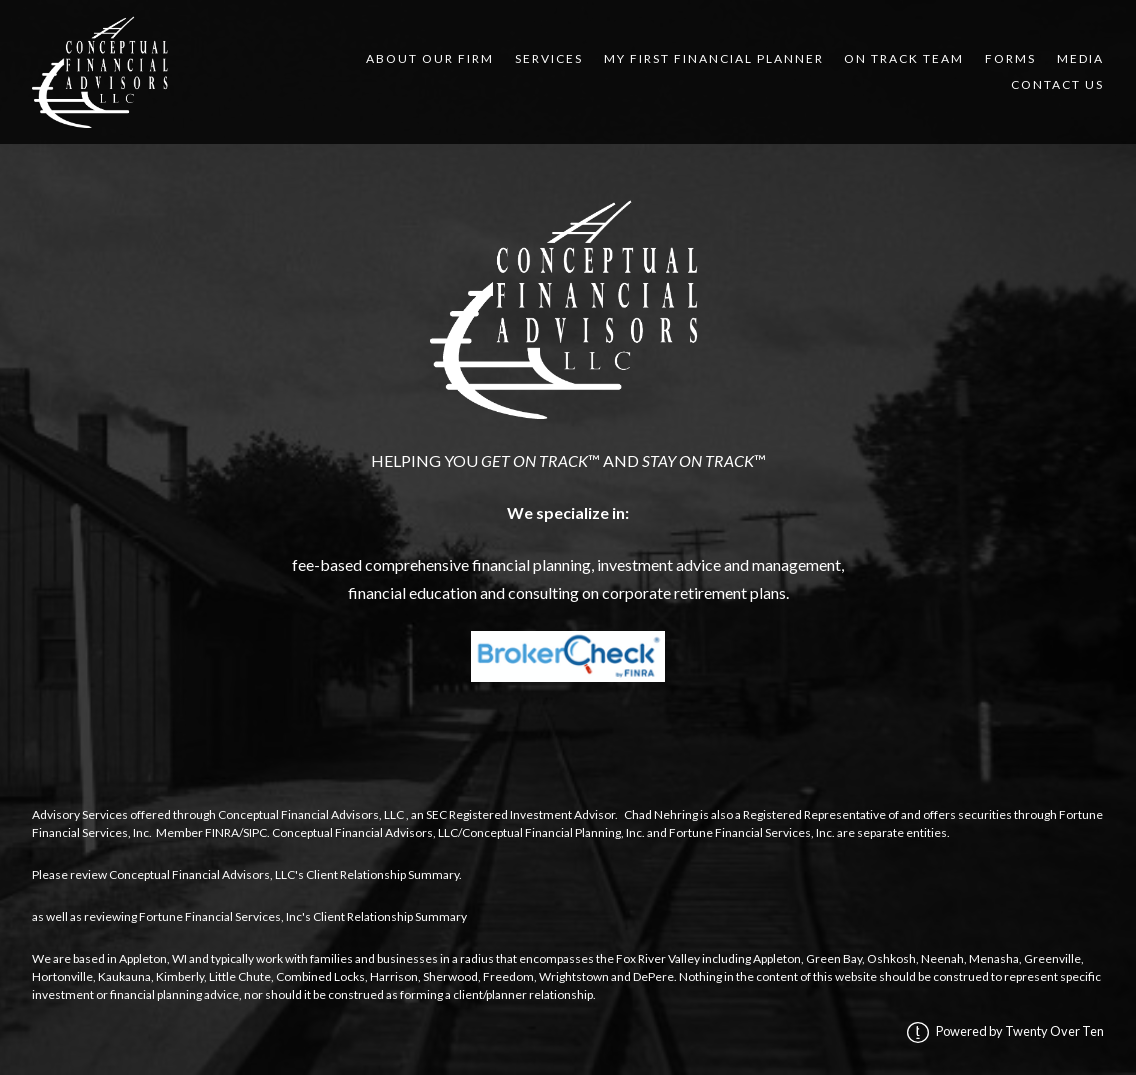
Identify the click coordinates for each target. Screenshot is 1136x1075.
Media (1080, 58)
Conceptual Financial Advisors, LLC (311, 814)
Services (549, 58)
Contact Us (1057, 84)
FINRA (222, 832)
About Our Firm (430, 58)
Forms (1010, 58)
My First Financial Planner (714, 58)
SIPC (255, 832)
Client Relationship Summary (382, 874)
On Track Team (904, 58)
